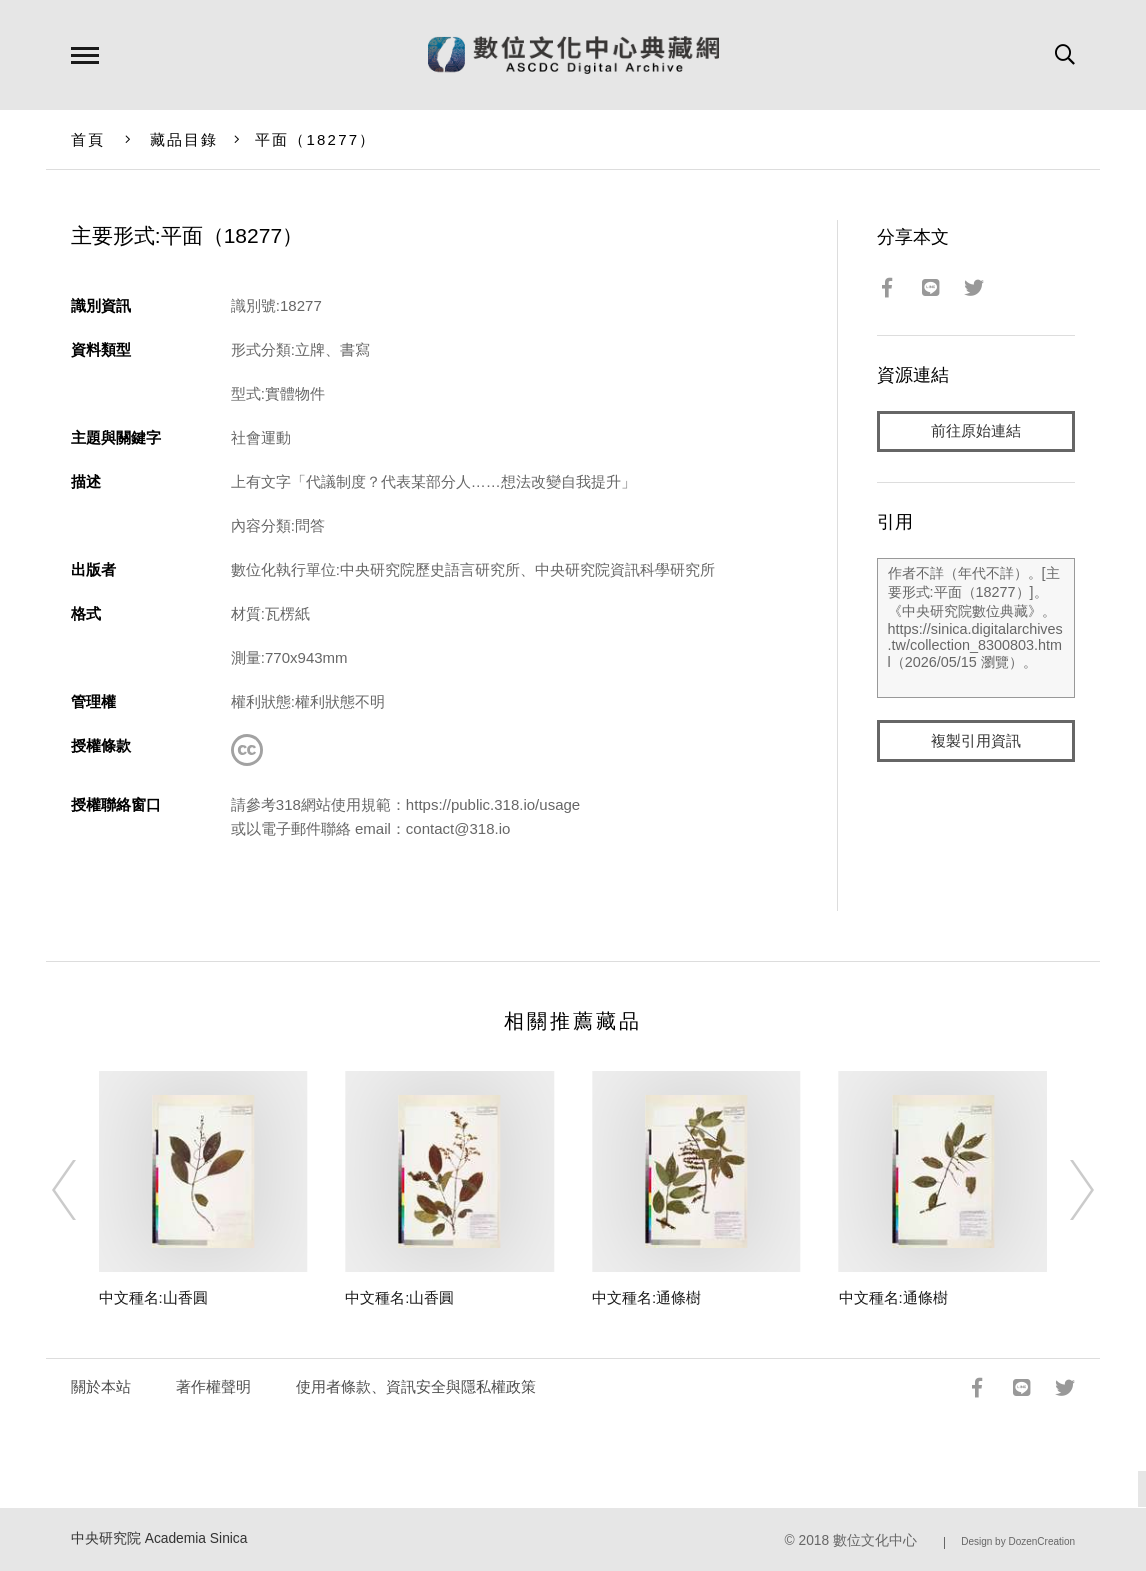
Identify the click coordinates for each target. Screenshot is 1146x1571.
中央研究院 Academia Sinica (159, 1538)
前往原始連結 (976, 431)
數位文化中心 (875, 1540)
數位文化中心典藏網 (573, 55)
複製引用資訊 (976, 741)
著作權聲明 (213, 1386)
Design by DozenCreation (1018, 1541)
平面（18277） (316, 139)
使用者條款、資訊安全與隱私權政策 (416, 1386)
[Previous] (82, 1190)
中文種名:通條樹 (646, 1297)
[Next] (1064, 1190)
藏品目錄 (184, 139)
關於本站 (101, 1386)
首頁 (88, 139)
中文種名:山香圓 (153, 1297)
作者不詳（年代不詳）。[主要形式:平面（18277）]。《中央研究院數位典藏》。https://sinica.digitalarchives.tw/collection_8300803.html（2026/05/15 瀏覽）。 (976, 629)
